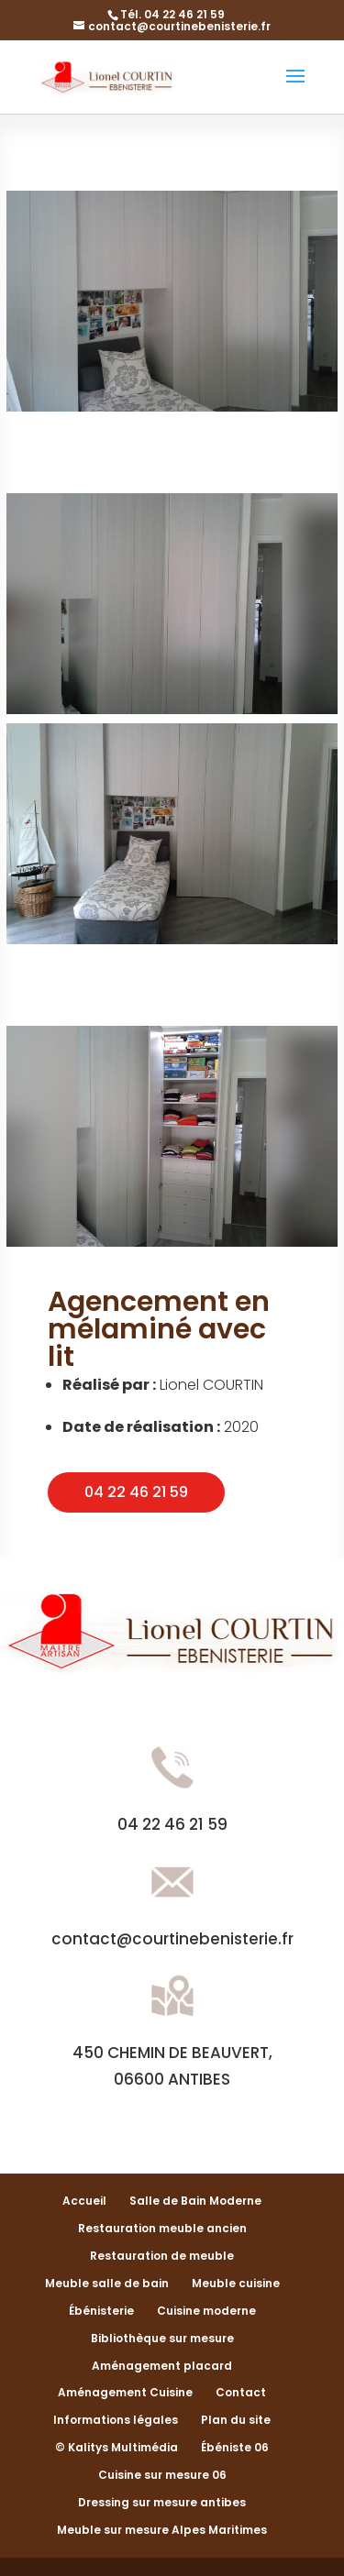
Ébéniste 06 (235, 2447)
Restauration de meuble (162, 2255)
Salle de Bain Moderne (195, 2200)
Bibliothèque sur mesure (162, 2338)
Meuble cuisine (236, 2283)
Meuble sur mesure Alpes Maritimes (162, 2529)
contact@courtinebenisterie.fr (172, 1939)
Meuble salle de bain (107, 2283)
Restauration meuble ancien (162, 2228)
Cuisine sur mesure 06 (162, 2474)
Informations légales (115, 2419)
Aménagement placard (162, 2365)
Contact (241, 2392)
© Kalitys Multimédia (116, 2447)
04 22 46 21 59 (136, 1492)
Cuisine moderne (206, 2310)
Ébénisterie (101, 2310)
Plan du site (236, 2419)
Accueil (84, 2200)
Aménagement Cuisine (125, 2392)
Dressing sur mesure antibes (162, 2502)
